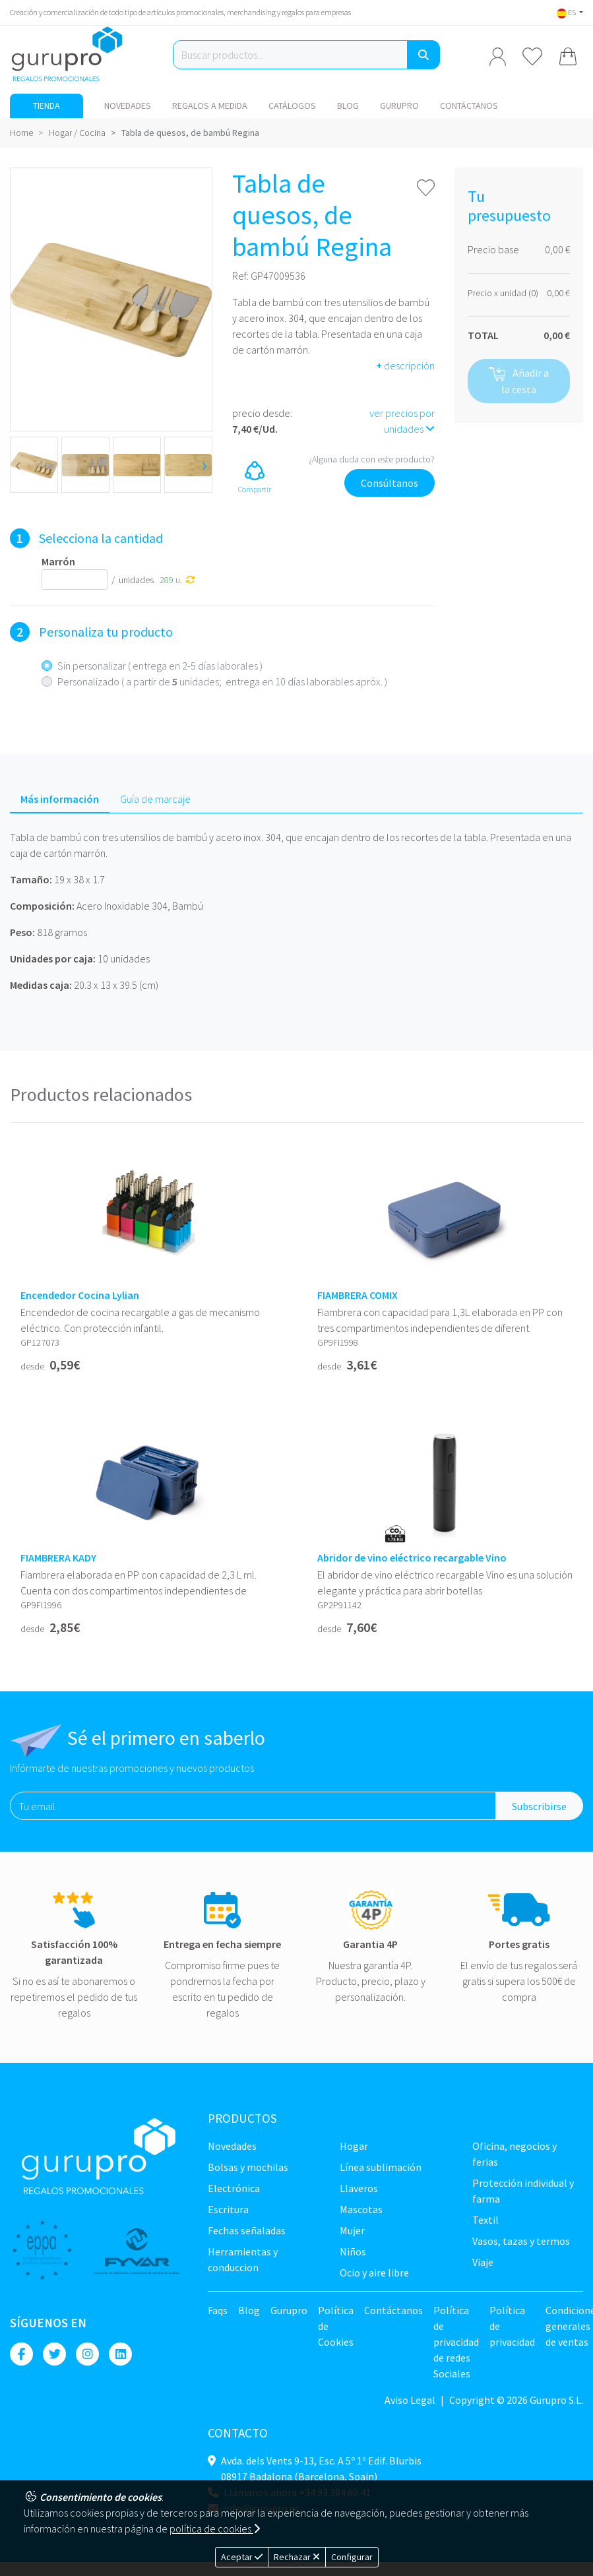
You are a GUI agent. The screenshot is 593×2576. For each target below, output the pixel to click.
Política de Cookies (336, 2326)
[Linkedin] (120, 2354)
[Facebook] (21, 2354)
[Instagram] (87, 2354)
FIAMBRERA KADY (58, 1558)
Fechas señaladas (247, 2230)
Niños (353, 2251)
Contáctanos (469, 105)
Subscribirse (539, 1806)
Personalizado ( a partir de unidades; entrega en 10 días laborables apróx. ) (222, 681)
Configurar (352, 2557)
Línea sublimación (380, 2167)
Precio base (493, 249)
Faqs (218, 2310)
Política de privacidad (512, 2326)
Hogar (354, 2145)
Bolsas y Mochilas (248, 2167)
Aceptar (242, 2557)
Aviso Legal (410, 2399)
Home (21, 133)
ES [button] (567, 12)
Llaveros (359, 2188)
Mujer (352, 2230)
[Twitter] (54, 2354)
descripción (405, 365)
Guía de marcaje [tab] (155, 798)
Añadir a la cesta (519, 381)
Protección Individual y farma (523, 2190)
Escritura (228, 2209)
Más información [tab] (59, 798)
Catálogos (292, 105)
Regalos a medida (209, 105)
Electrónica (234, 2188)
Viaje (482, 2262)
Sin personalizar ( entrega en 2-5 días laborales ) (160, 665)
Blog (348, 105)
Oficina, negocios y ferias (514, 2153)
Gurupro (399, 105)
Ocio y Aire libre (374, 2272)
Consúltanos (389, 482)
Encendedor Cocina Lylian (79, 1295)
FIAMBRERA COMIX (357, 1295)
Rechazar (297, 2557)
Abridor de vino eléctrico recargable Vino (412, 1558)
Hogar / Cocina (77, 133)
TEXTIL (485, 2219)
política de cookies (215, 2528)
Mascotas (361, 2209)
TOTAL (483, 335)
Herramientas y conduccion (243, 2259)
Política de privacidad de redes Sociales (456, 2342)
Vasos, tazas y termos (521, 2240)
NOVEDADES (127, 105)
